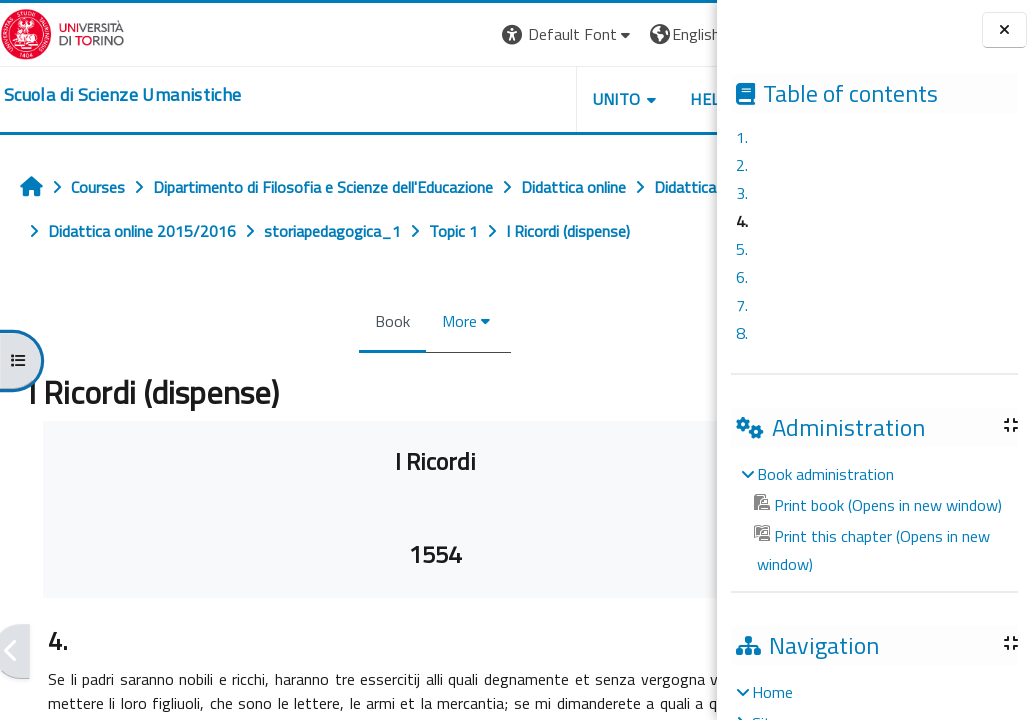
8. (742, 333)
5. (742, 249)
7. (742, 305)
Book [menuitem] (419, 321)
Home (772, 692)
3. (742, 193)
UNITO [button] (669, 99)
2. (742, 165)
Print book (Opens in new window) (878, 505)
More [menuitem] (486, 321)
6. (742, 277)
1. (742, 137)
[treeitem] (874, 519)
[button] (621, 34)
